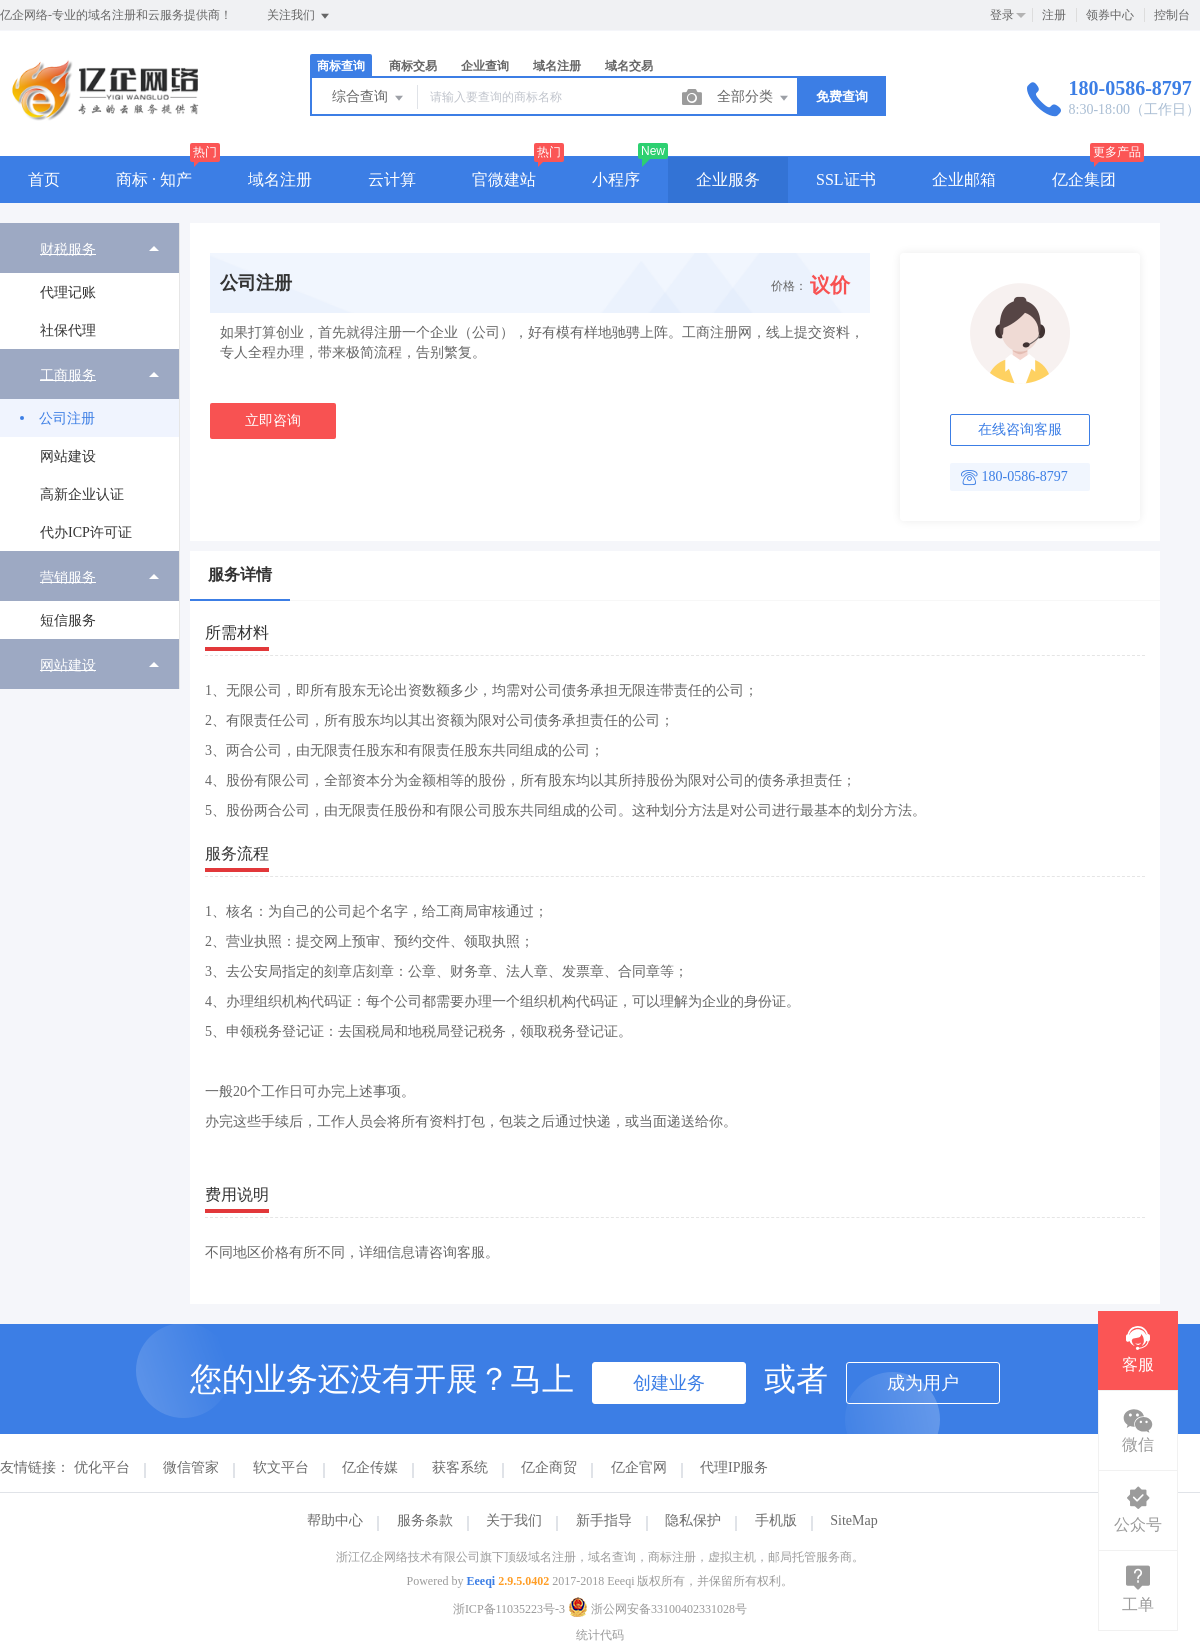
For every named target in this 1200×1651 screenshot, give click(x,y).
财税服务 (68, 248)
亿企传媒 (370, 1467)
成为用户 (923, 1383)
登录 (1002, 15)
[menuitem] (89, 286)
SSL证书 (846, 179)
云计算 (392, 179)
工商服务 (68, 374)
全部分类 (754, 98)
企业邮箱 (964, 179)
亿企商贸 (549, 1467)
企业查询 (485, 66)
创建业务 (669, 1383)
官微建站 (504, 179)
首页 (44, 179)
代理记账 (68, 292)
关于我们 (514, 1520)
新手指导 (604, 1520)
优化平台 (102, 1467)
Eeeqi (481, 1581)
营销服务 (68, 576)
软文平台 (281, 1467)
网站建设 (68, 456)
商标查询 (341, 66)
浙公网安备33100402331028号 (657, 1609)
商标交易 (413, 66)
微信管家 (191, 1467)
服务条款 (425, 1520)
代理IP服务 (734, 1467)
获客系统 (460, 1467)
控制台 (1172, 15)
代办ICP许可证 (86, 532)
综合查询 (369, 98)
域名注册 (557, 66)
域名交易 (629, 66)
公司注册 (67, 418)
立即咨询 (273, 420)
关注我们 (299, 16)
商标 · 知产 (154, 179)
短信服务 (68, 620)
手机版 (776, 1520)
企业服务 (728, 179)
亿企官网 (639, 1467)
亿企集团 (1084, 179)
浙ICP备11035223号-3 (509, 1609)
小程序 (616, 179)
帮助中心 (335, 1520)
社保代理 (68, 330)
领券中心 (1110, 15)
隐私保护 (693, 1520)
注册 (1054, 15)
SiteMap (853, 1520)
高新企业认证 (82, 494)
